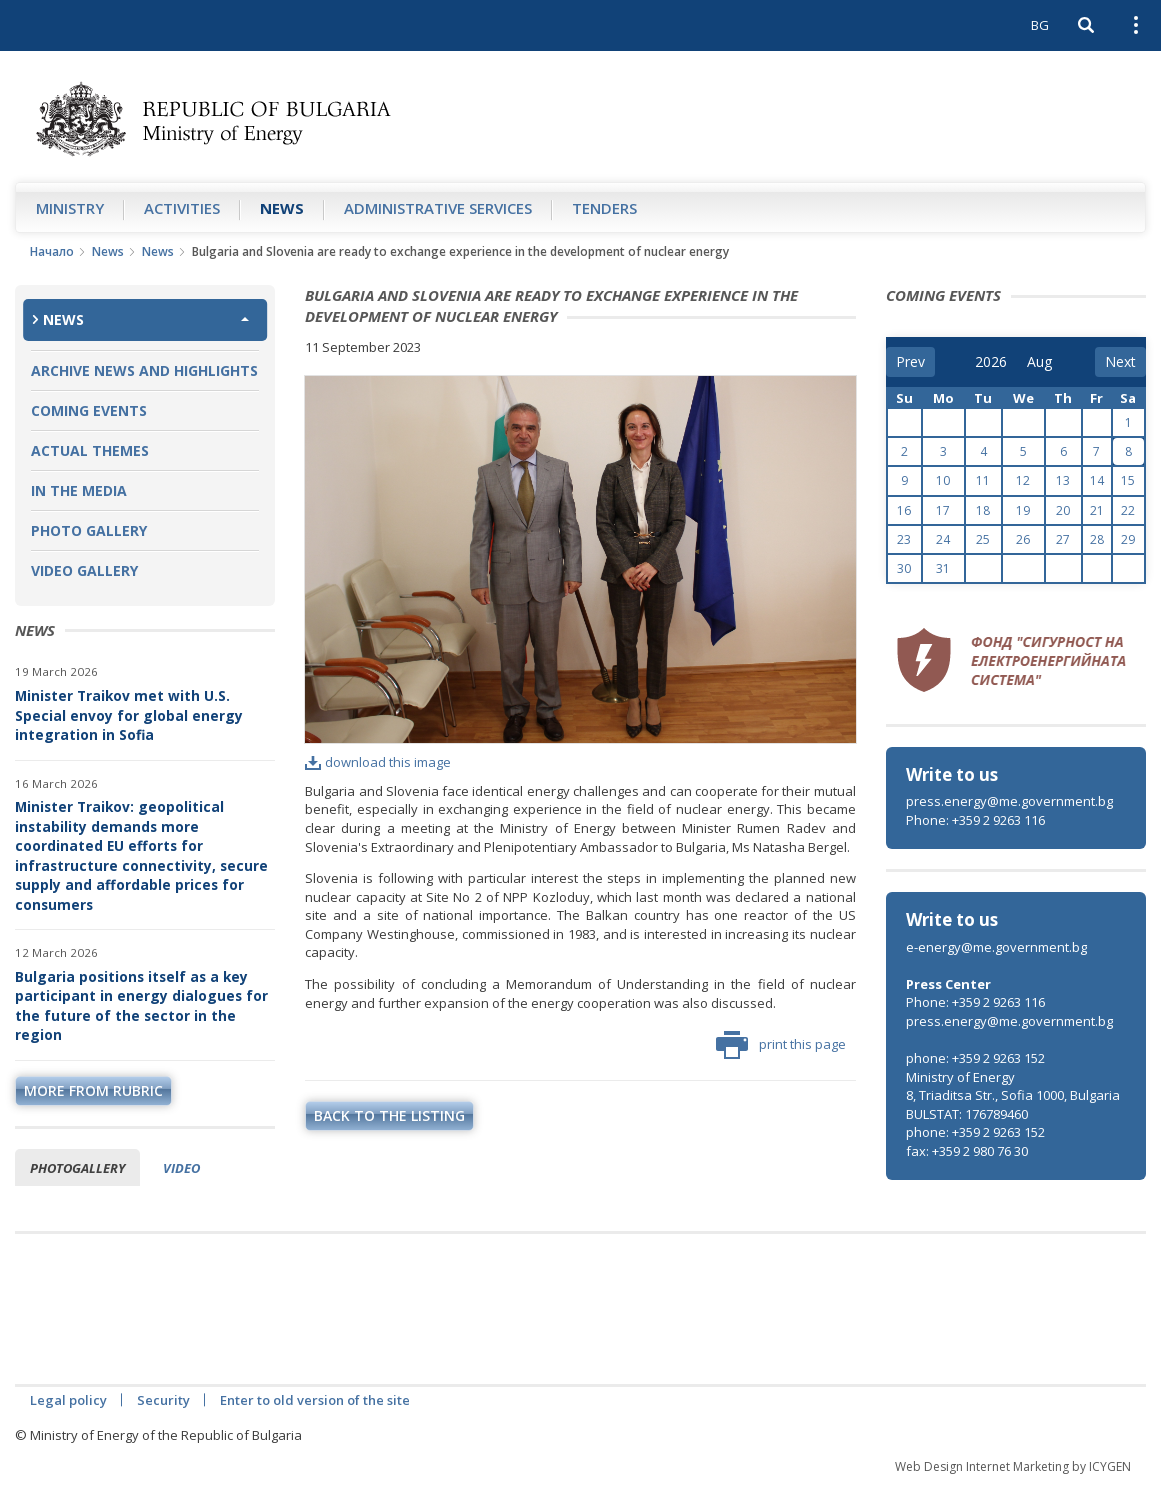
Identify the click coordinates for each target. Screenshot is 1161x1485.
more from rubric (93, 1090)
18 (983, 510)
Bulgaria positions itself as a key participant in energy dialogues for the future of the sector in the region (141, 1006)
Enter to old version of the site (315, 1400)
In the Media (79, 490)
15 (1128, 480)
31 (943, 568)
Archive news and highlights (144, 370)
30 (904, 568)
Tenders (604, 208)
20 (1063, 510)
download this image (378, 762)
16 (904, 510)
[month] (1041, 362)
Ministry (70, 208)
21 (1097, 510)
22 (1128, 510)
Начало (52, 251)
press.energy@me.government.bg (1009, 801)
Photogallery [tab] (77, 1168)
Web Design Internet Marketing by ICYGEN (1013, 1466)
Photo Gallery (89, 530)
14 (1097, 480)
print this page (781, 1045)
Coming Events (89, 410)
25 (983, 539)
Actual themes (90, 450)
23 (904, 539)
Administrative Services (438, 208)
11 (983, 480)
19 (1023, 510)
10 (943, 480)
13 (1063, 480)
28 (1097, 539)
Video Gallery (84, 570)
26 (1023, 539)
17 (943, 510)
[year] (991, 362)
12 (1023, 480)
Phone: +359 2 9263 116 (975, 820)
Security (163, 1400)
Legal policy (68, 1400)
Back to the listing (389, 1115)
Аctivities (182, 208)
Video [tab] (181, 1168)
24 (943, 539)
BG (1040, 25)
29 (1128, 539)
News (282, 208)
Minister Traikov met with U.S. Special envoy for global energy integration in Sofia (129, 715)
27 (1063, 539)
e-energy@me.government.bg (996, 947)
